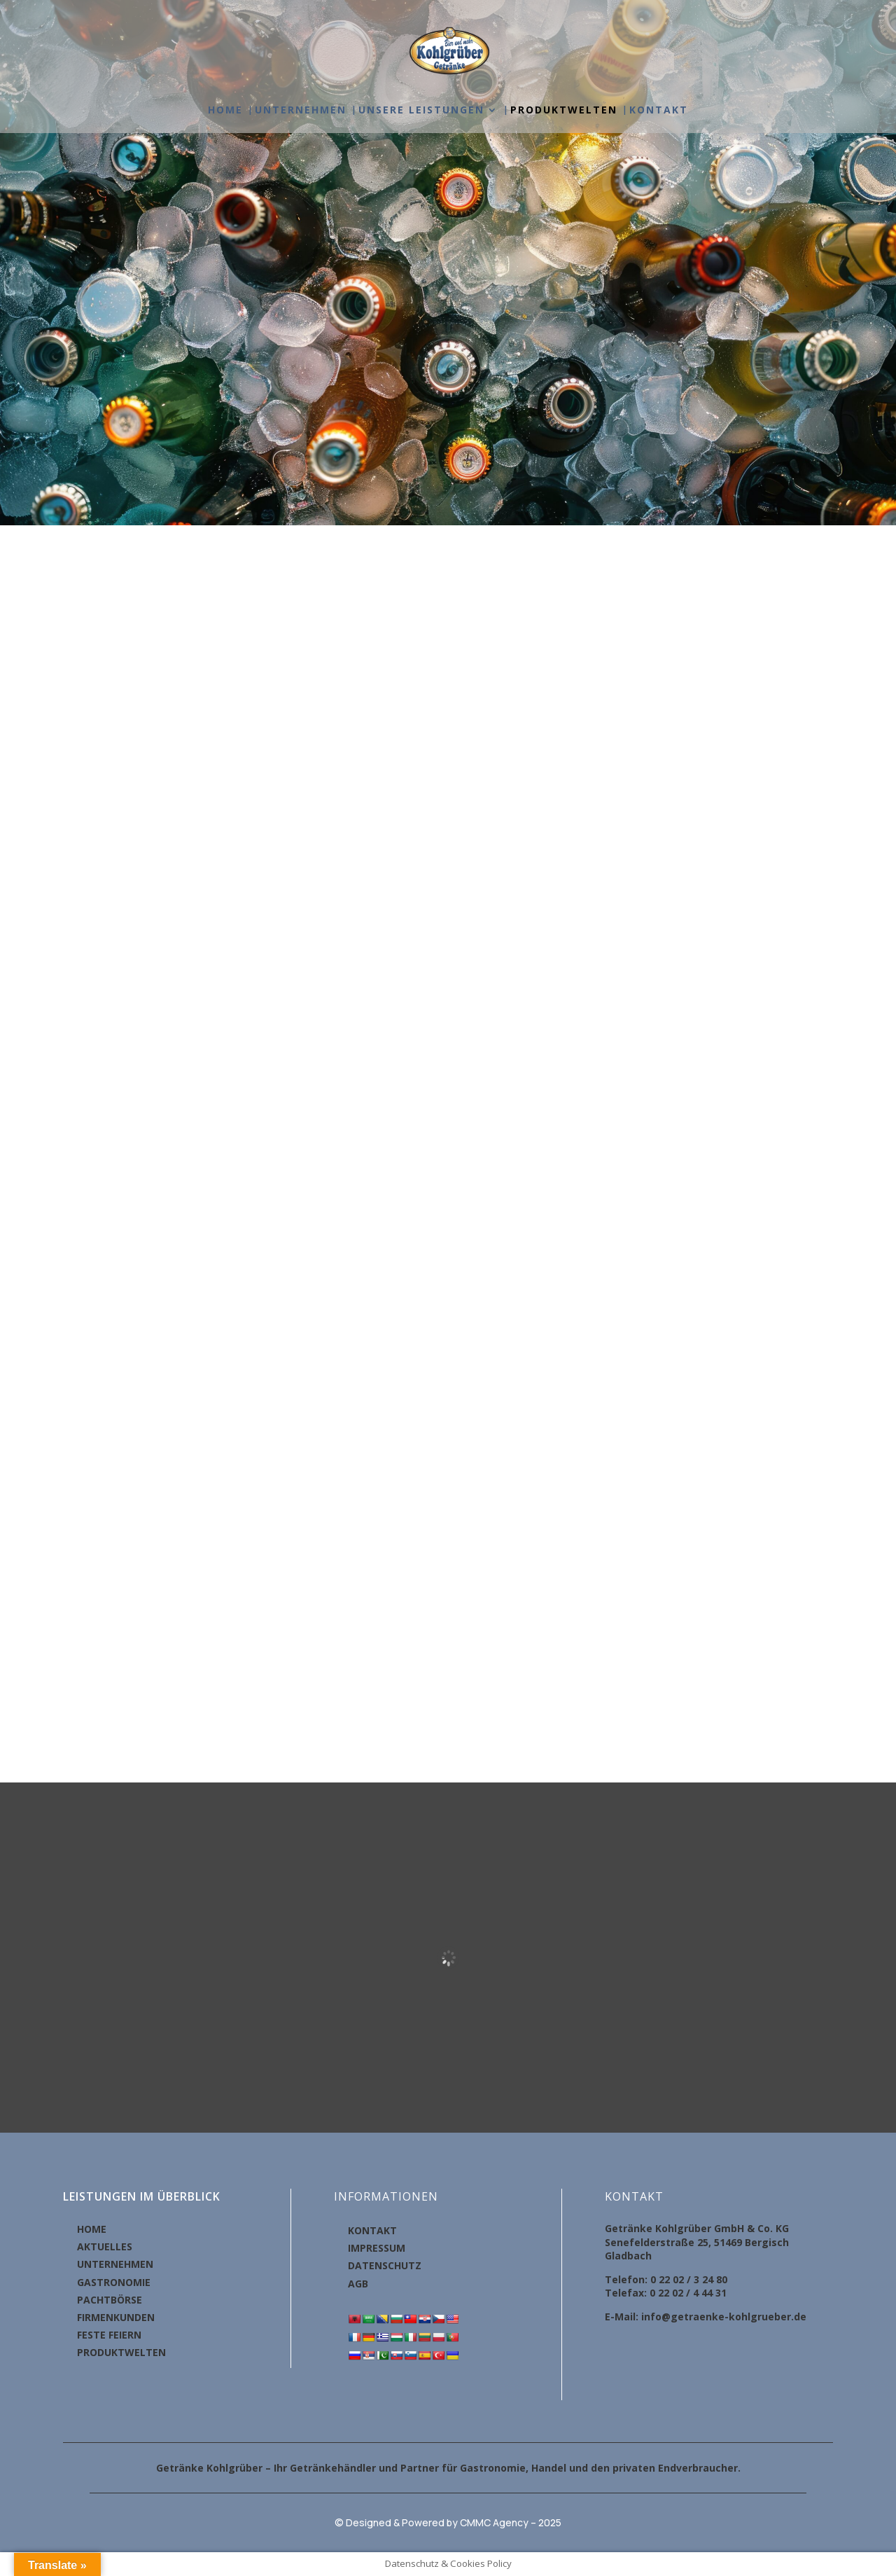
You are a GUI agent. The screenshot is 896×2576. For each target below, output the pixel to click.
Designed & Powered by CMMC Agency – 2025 (453, 2522)
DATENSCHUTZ (384, 2265)
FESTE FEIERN (109, 2334)
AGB (358, 2283)
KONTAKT (658, 110)
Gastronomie (493, 2467)
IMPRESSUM (376, 2248)
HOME (225, 110)
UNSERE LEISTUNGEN (421, 110)
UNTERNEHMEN (300, 110)
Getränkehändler (333, 2467)
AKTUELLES (104, 2246)
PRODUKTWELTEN (563, 110)
